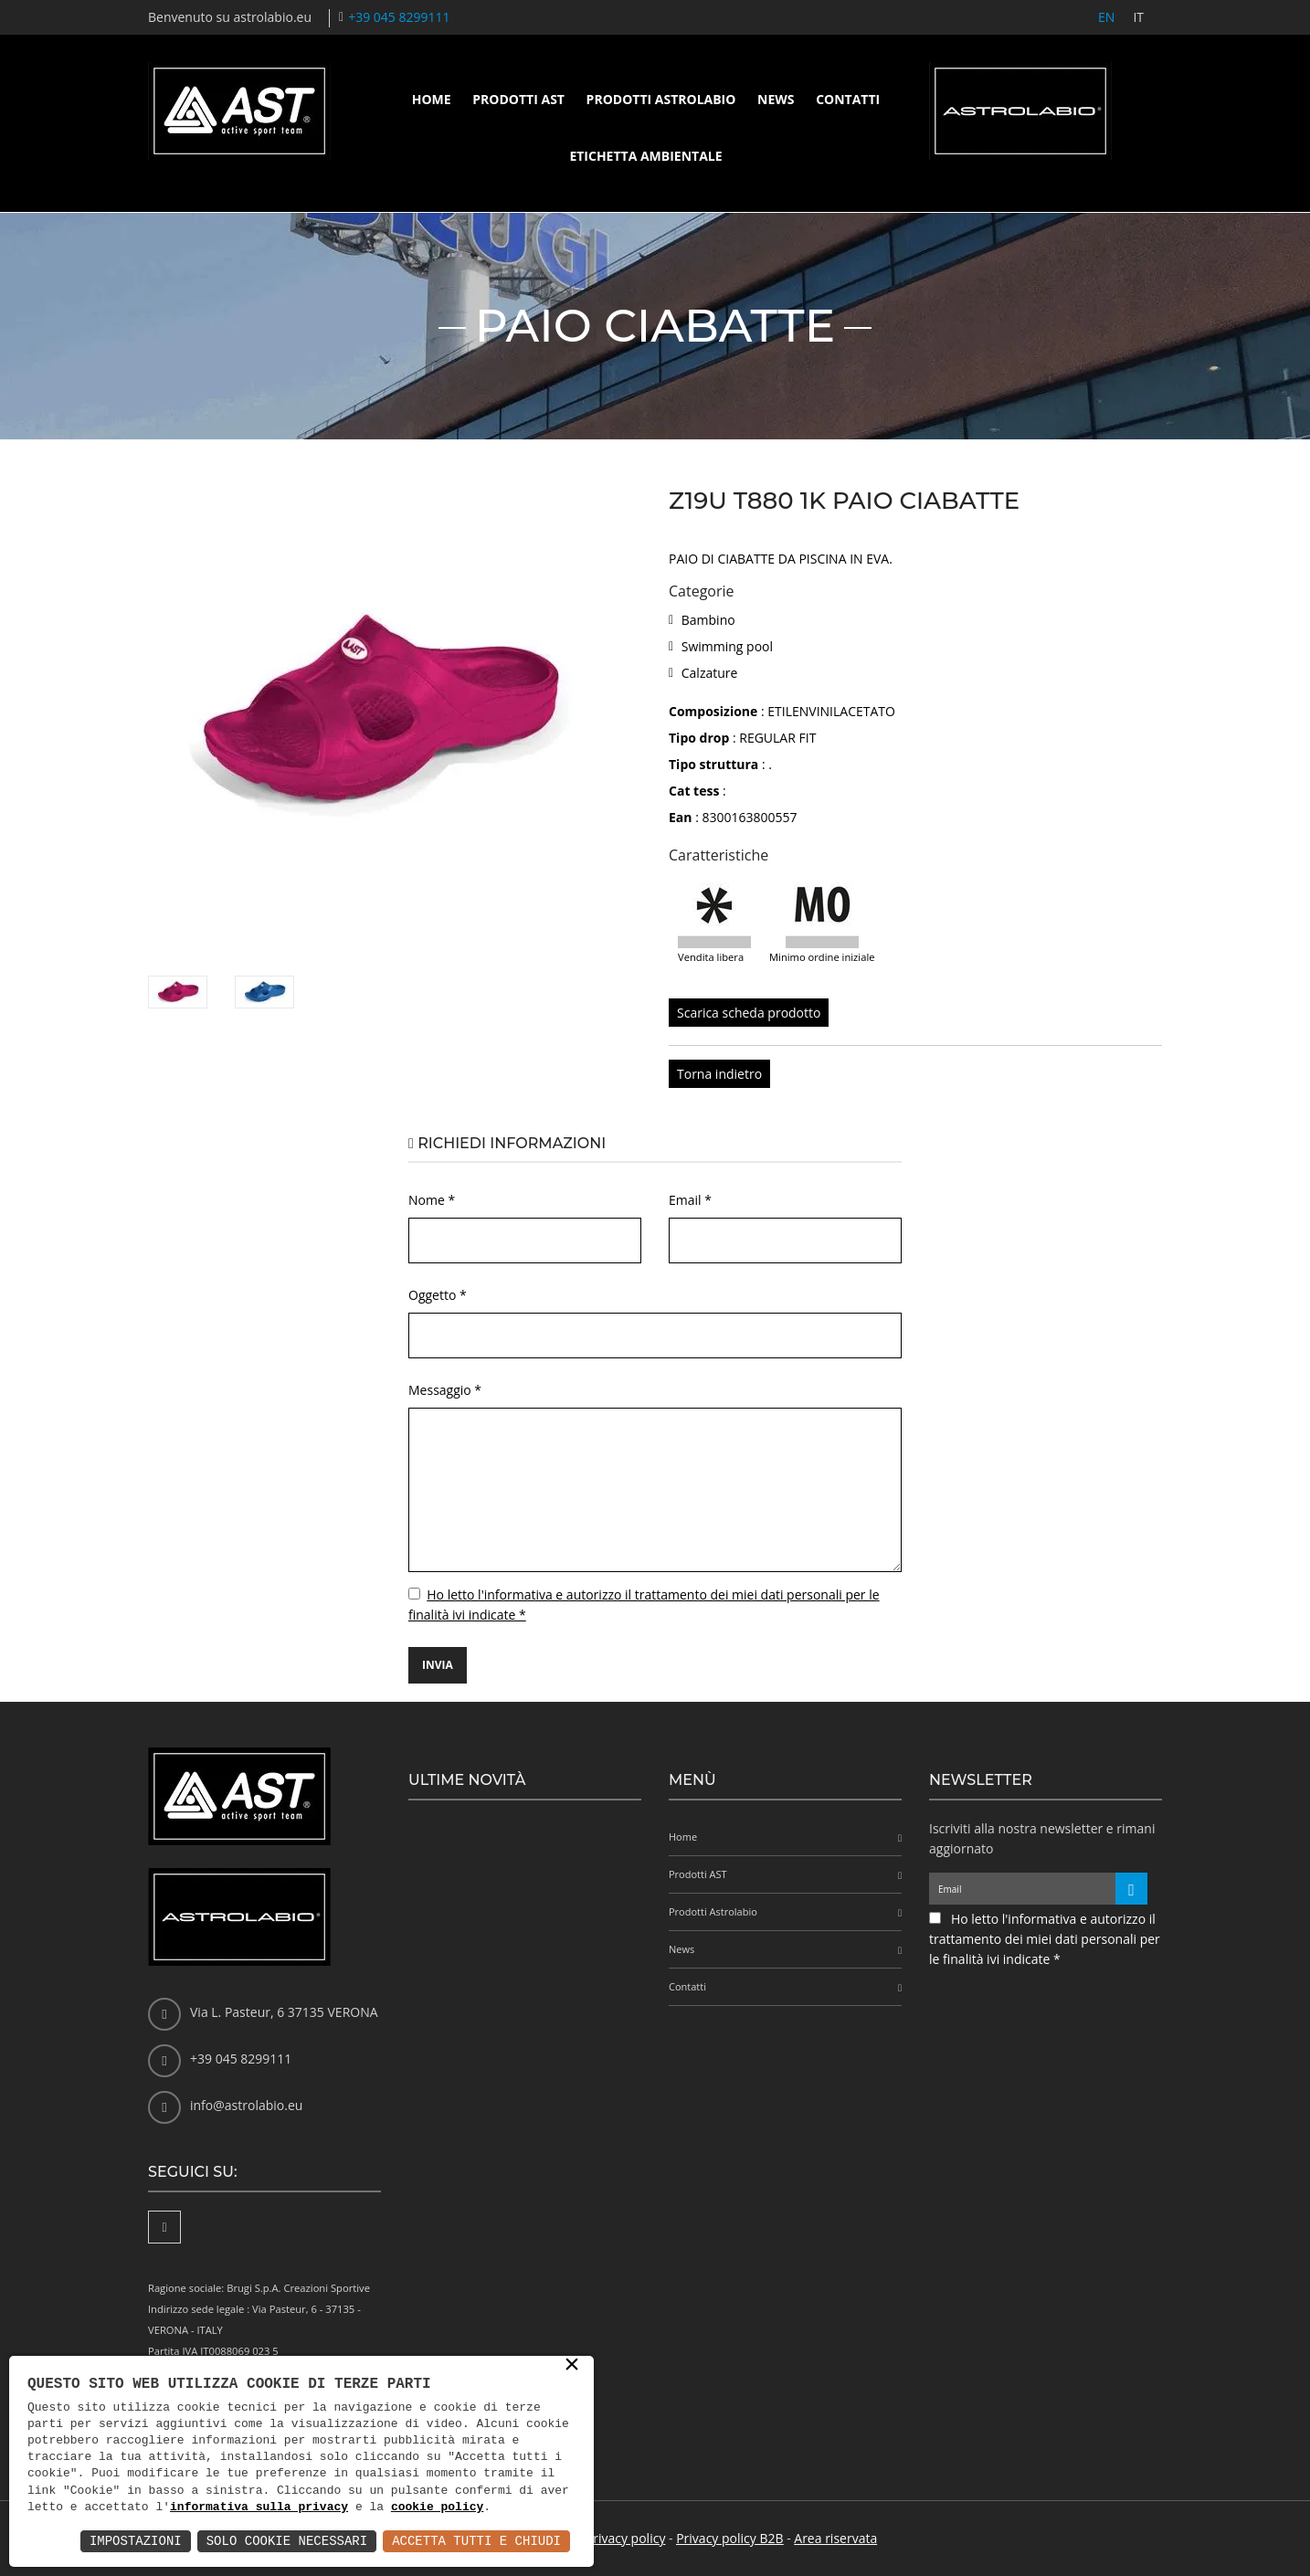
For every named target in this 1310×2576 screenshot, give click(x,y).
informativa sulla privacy (259, 2507)
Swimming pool (727, 646)
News (775, 99)
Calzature (709, 672)
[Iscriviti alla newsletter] (1131, 1889)
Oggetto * (437, 1295)
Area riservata (835, 2538)
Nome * (431, 1200)
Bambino (708, 619)
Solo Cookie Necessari (286, 2541)
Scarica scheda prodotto (748, 1012)
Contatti (848, 99)
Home (431, 99)
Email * (690, 1200)
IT (1138, 17)
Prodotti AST (518, 99)
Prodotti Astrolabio (661, 99)
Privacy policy (626, 2538)
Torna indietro (719, 1073)
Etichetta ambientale (645, 155)
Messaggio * (444, 1390)
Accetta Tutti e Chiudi (476, 2541)
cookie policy (437, 2507)
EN (1106, 17)
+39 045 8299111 (398, 17)
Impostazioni (136, 2541)
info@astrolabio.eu (246, 2105)
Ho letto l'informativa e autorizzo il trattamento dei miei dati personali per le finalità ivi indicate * (1044, 1939)
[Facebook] (164, 2227)
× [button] (572, 2366)
